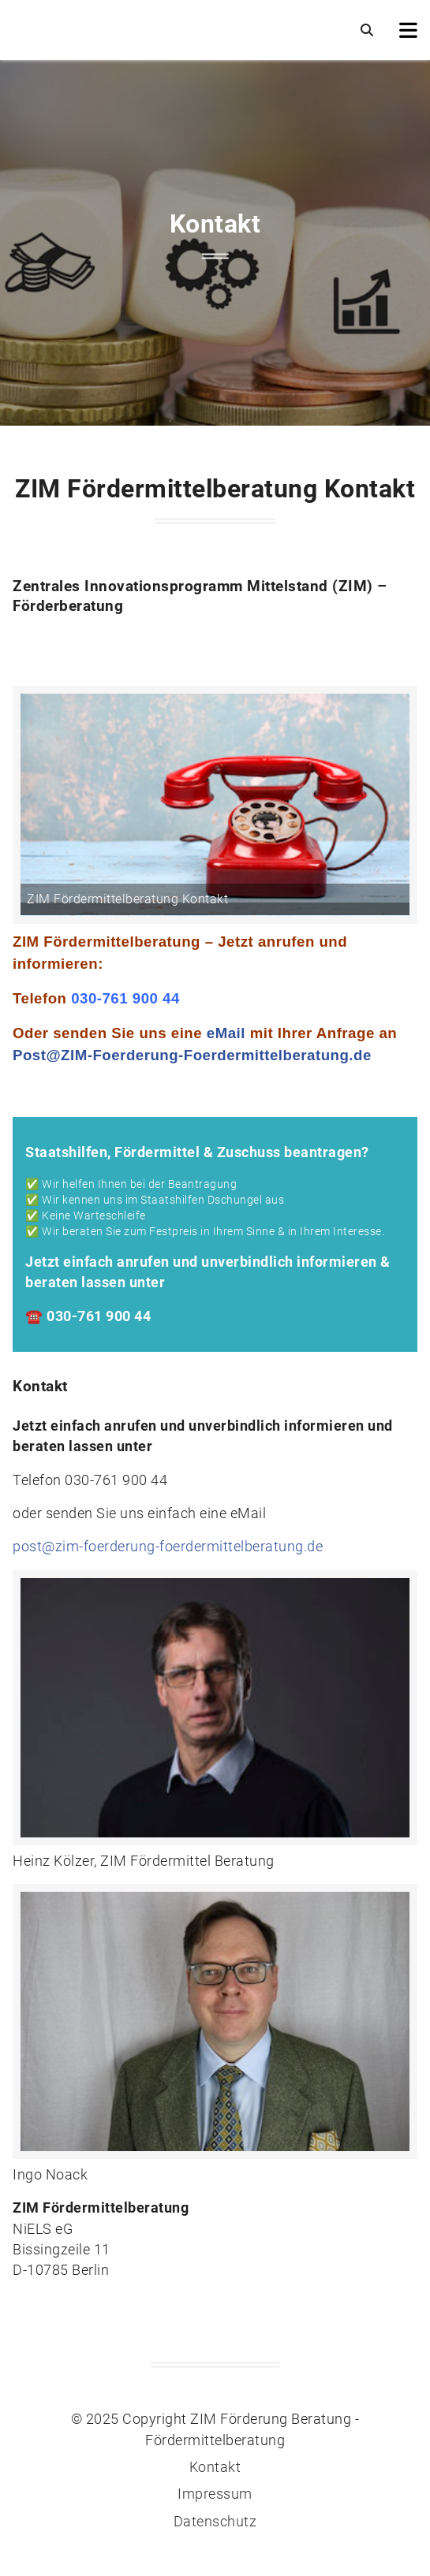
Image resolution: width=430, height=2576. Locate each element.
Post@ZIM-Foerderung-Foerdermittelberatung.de (192, 1055)
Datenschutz (215, 2521)
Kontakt (215, 2467)
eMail (226, 1033)
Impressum (215, 2494)
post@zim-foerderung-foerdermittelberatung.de (168, 1546)
